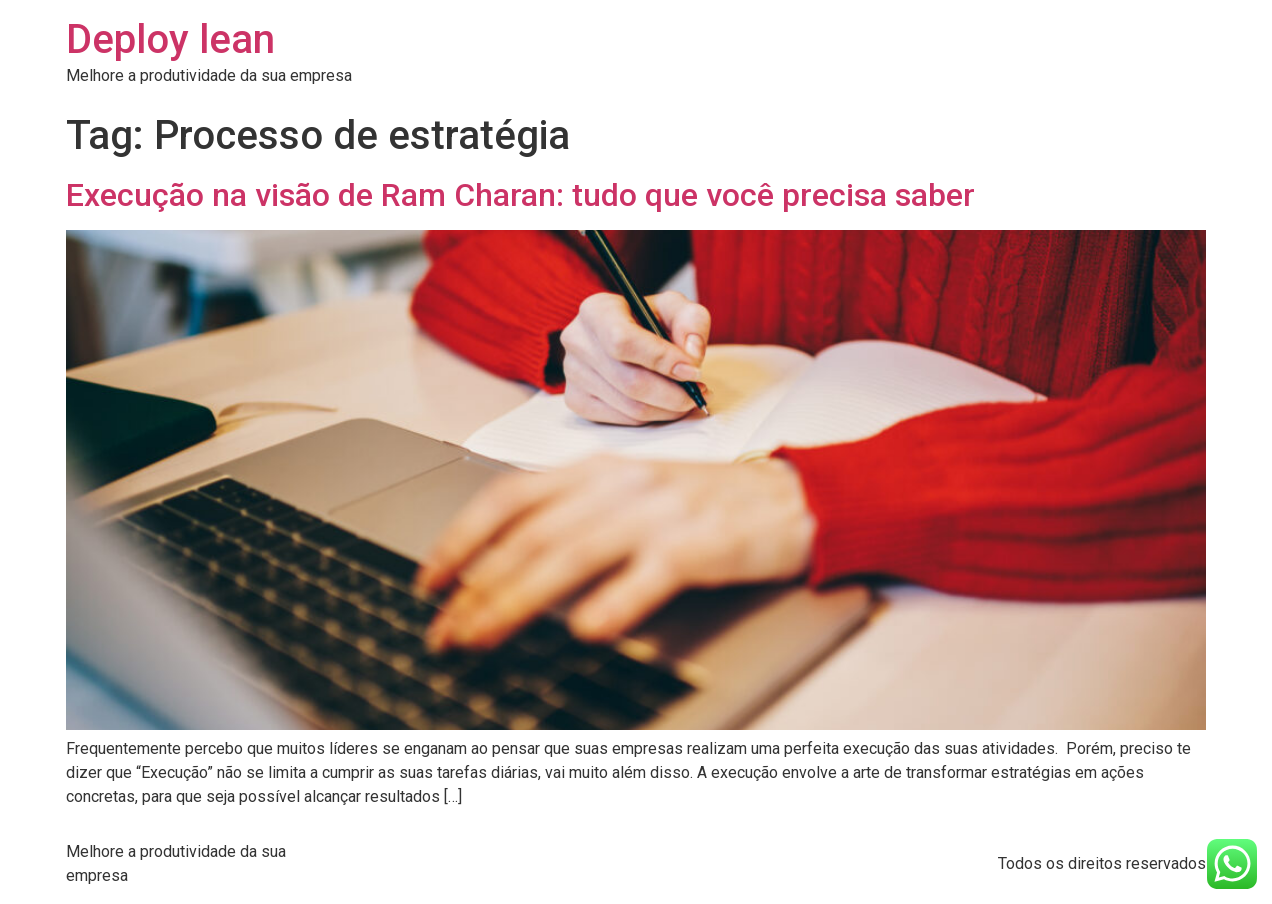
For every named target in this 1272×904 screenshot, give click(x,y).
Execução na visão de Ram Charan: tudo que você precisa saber (520, 195)
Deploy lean (170, 39)
